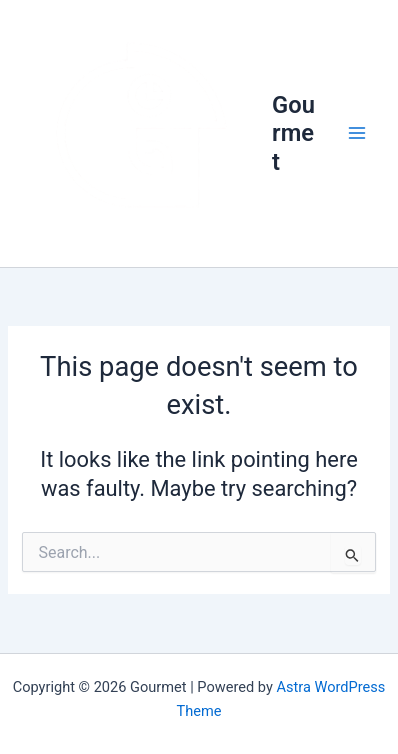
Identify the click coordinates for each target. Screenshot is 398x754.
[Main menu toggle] (357, 133)
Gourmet (293, 133)
